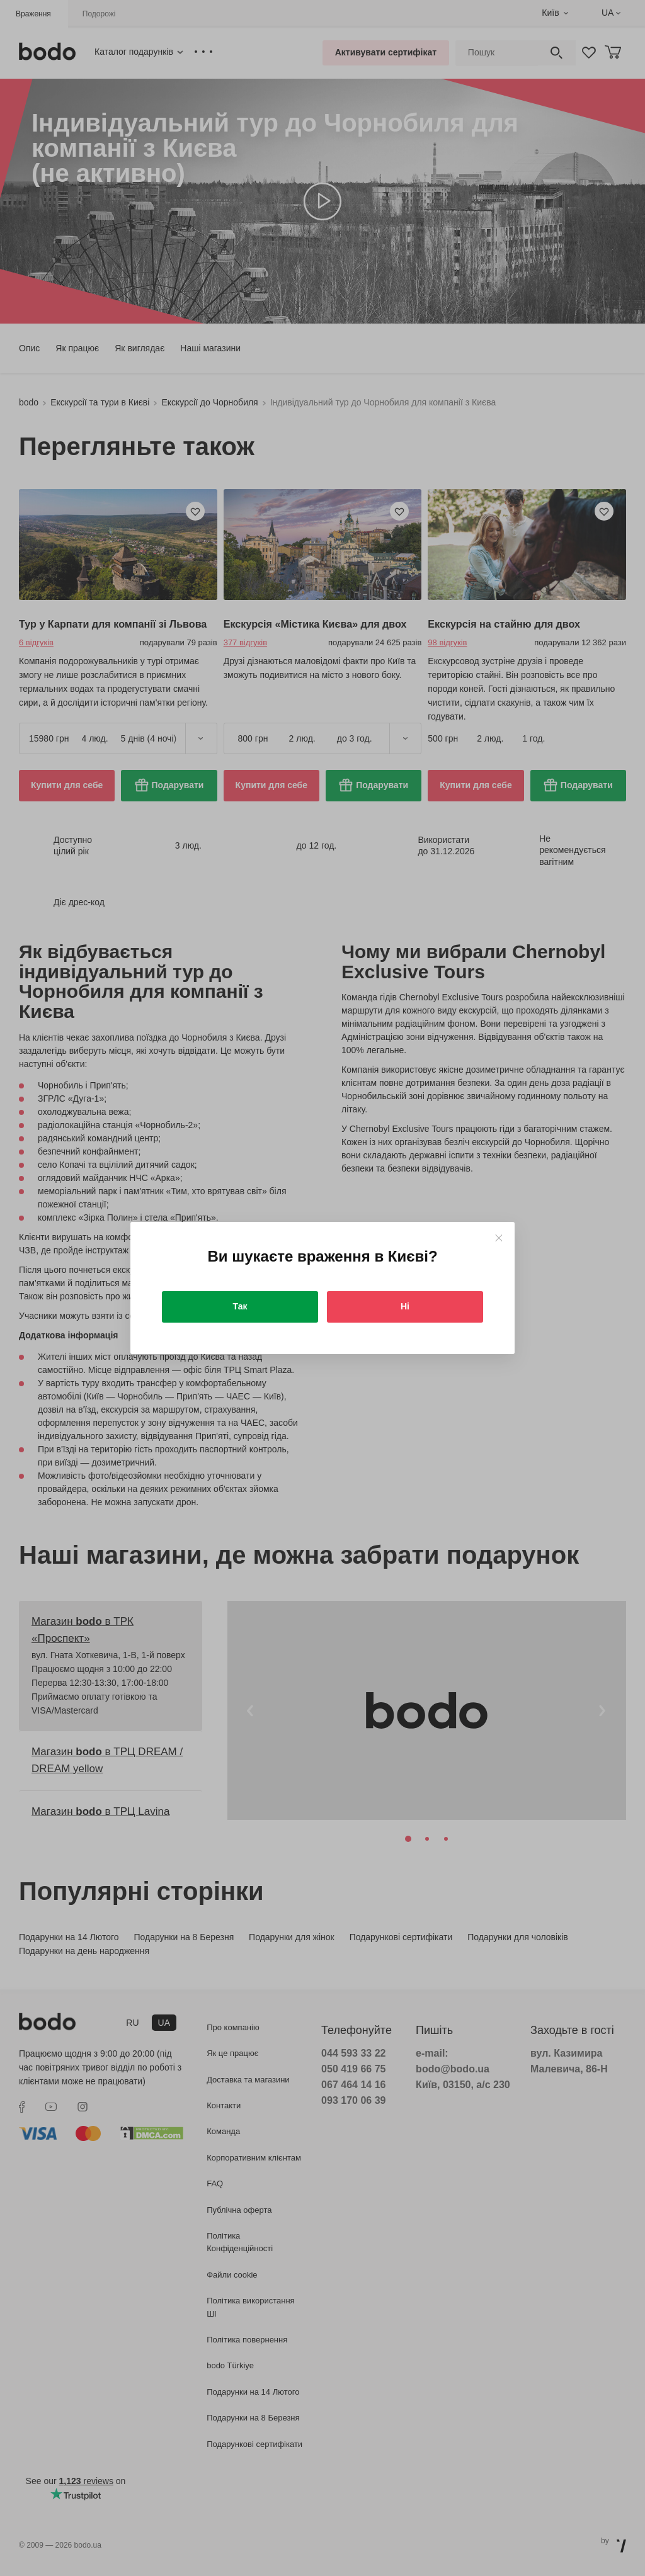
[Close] (498, 1237)
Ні (405, 1306)
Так (240, 1306)
